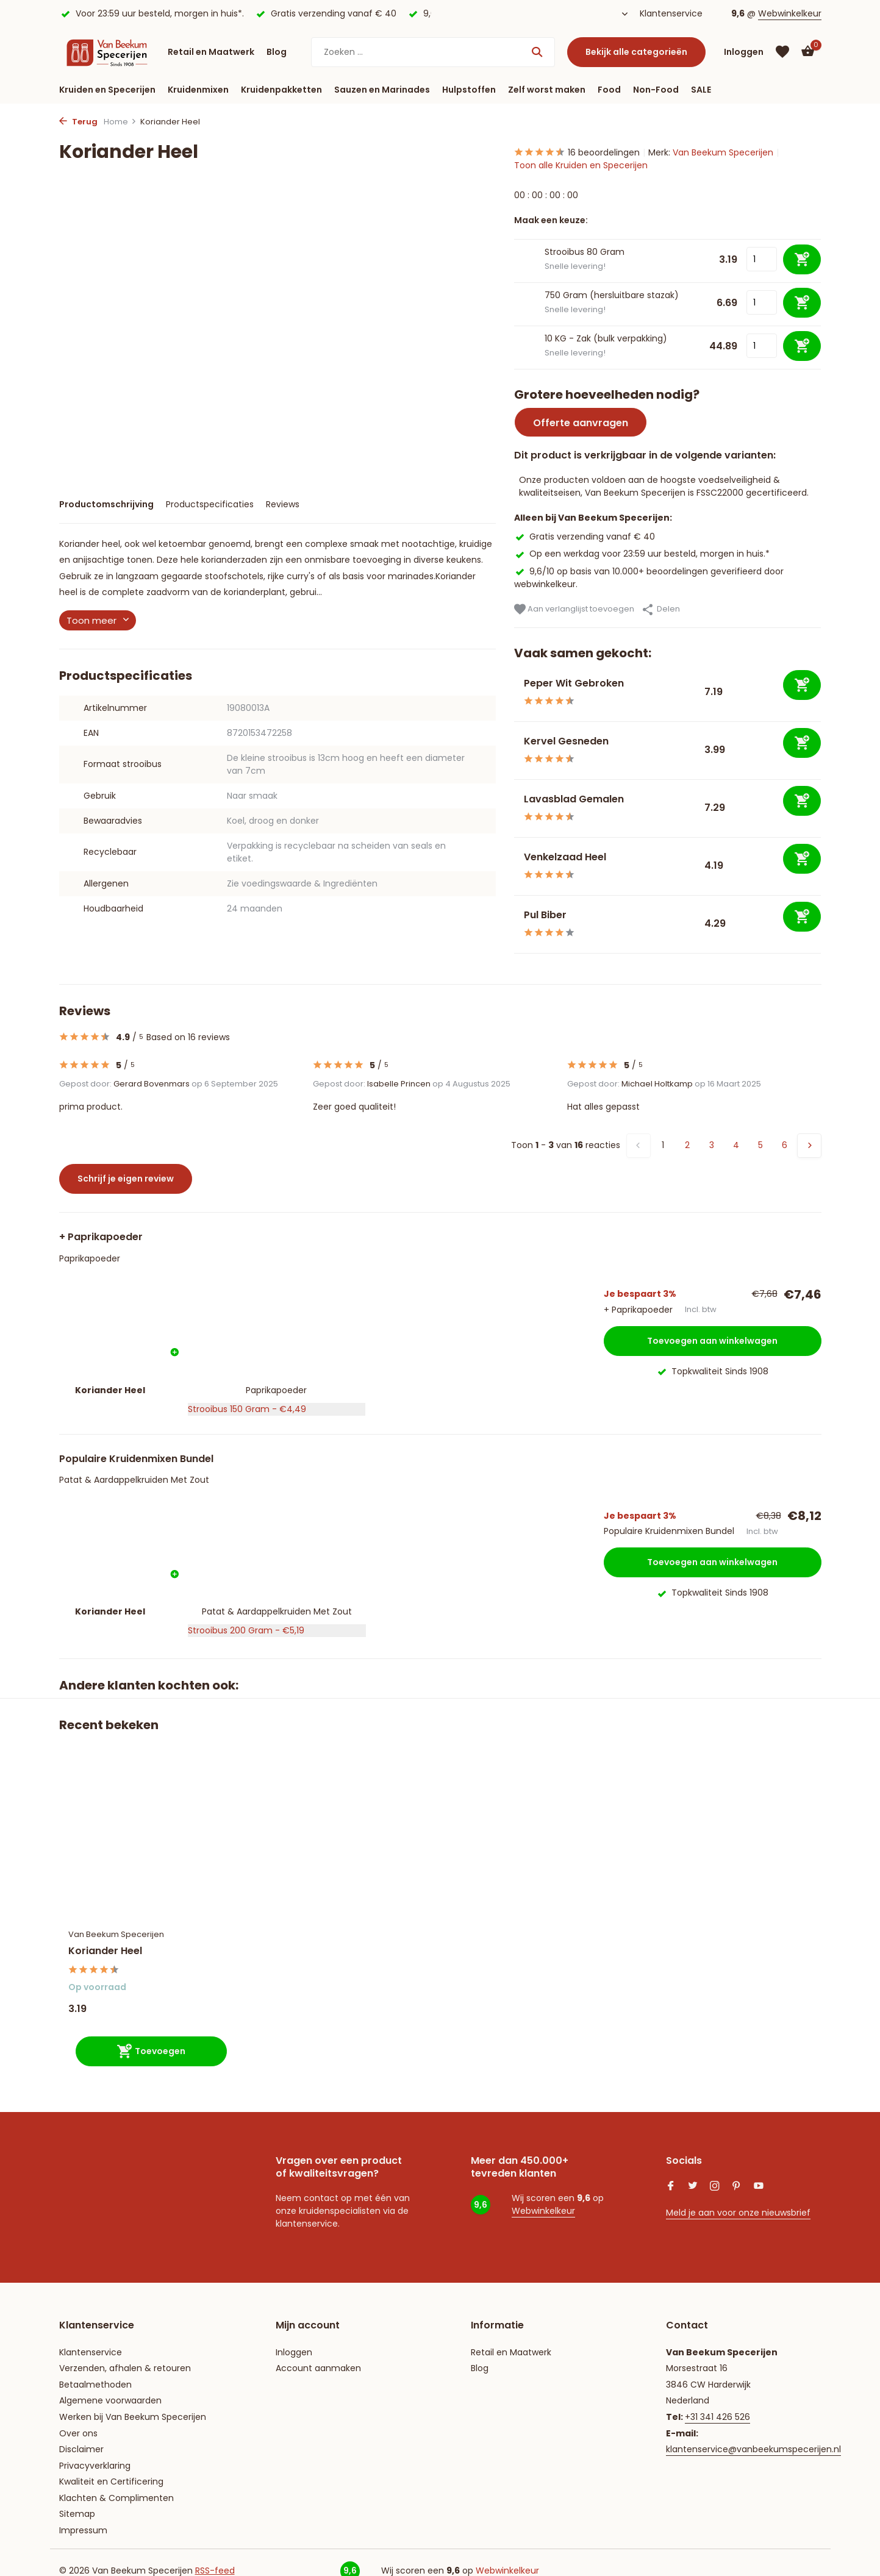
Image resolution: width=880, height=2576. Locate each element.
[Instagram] (715, 2187)
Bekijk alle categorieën (636, 52)
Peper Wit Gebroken (574, 683)
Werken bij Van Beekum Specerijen (132, 2417)
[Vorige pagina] (638, 1145)
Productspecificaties (210, 504)
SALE (701, 90)
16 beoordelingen (577, 152)
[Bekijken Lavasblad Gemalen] (514, 808)
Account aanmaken (318, 2368)
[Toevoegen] (802, 685)
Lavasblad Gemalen (574, 799)
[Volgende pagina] (809, 1145)
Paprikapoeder (89, 1258)
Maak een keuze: (551, 220)
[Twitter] (693, 2187)
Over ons (78, 2433)
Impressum (83, 2530)
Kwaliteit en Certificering (111, 2481)
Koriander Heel (105, 1951)
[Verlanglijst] (782, 52)
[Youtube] (759, 2187)
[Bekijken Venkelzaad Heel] (514, 866)
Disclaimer (81, 2449)
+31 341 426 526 (717, 2417)
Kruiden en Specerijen (107, 90)
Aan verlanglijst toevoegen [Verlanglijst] (574, 609)
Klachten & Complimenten (116, 2498)
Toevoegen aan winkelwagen (712, 1341)
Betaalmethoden (95, 2384)
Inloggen (294, 2352)
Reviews (282, 504)
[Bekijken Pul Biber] (514, 924)
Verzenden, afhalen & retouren (125, 2368)
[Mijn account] (744, 52)
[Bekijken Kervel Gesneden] (514, 750)
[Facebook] (671, 2187)
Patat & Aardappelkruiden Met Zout (134, 1480)
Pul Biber (545, 915)
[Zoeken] (433, 52)
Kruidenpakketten (281, 90)
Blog (277, 52)
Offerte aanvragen (580, 423)
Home (120, 121)
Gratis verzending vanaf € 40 (584, 536)
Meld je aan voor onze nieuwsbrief (738, 2213)
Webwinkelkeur (789, 13)
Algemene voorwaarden (110, 2400)
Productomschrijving (106, 504)
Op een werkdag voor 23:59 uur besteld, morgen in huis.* (642, 554)
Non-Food (656, 90)
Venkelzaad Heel (565, 857)
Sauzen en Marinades (382, 90)
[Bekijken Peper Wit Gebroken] (514, 692)
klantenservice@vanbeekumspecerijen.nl (753, 2449)
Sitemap (77, 2514)
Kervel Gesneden (566, 741)
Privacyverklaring (95, 2466)
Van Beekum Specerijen (723, 152)
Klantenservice (671, 13)
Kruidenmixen (198, 90)
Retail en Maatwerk (211, 52)
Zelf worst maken (546, 90)
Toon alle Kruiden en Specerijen (581, 165)
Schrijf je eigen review (125, 1178)
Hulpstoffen (469, 90)
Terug (78, 121)
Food (609, 90)
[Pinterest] (737, 2187)
